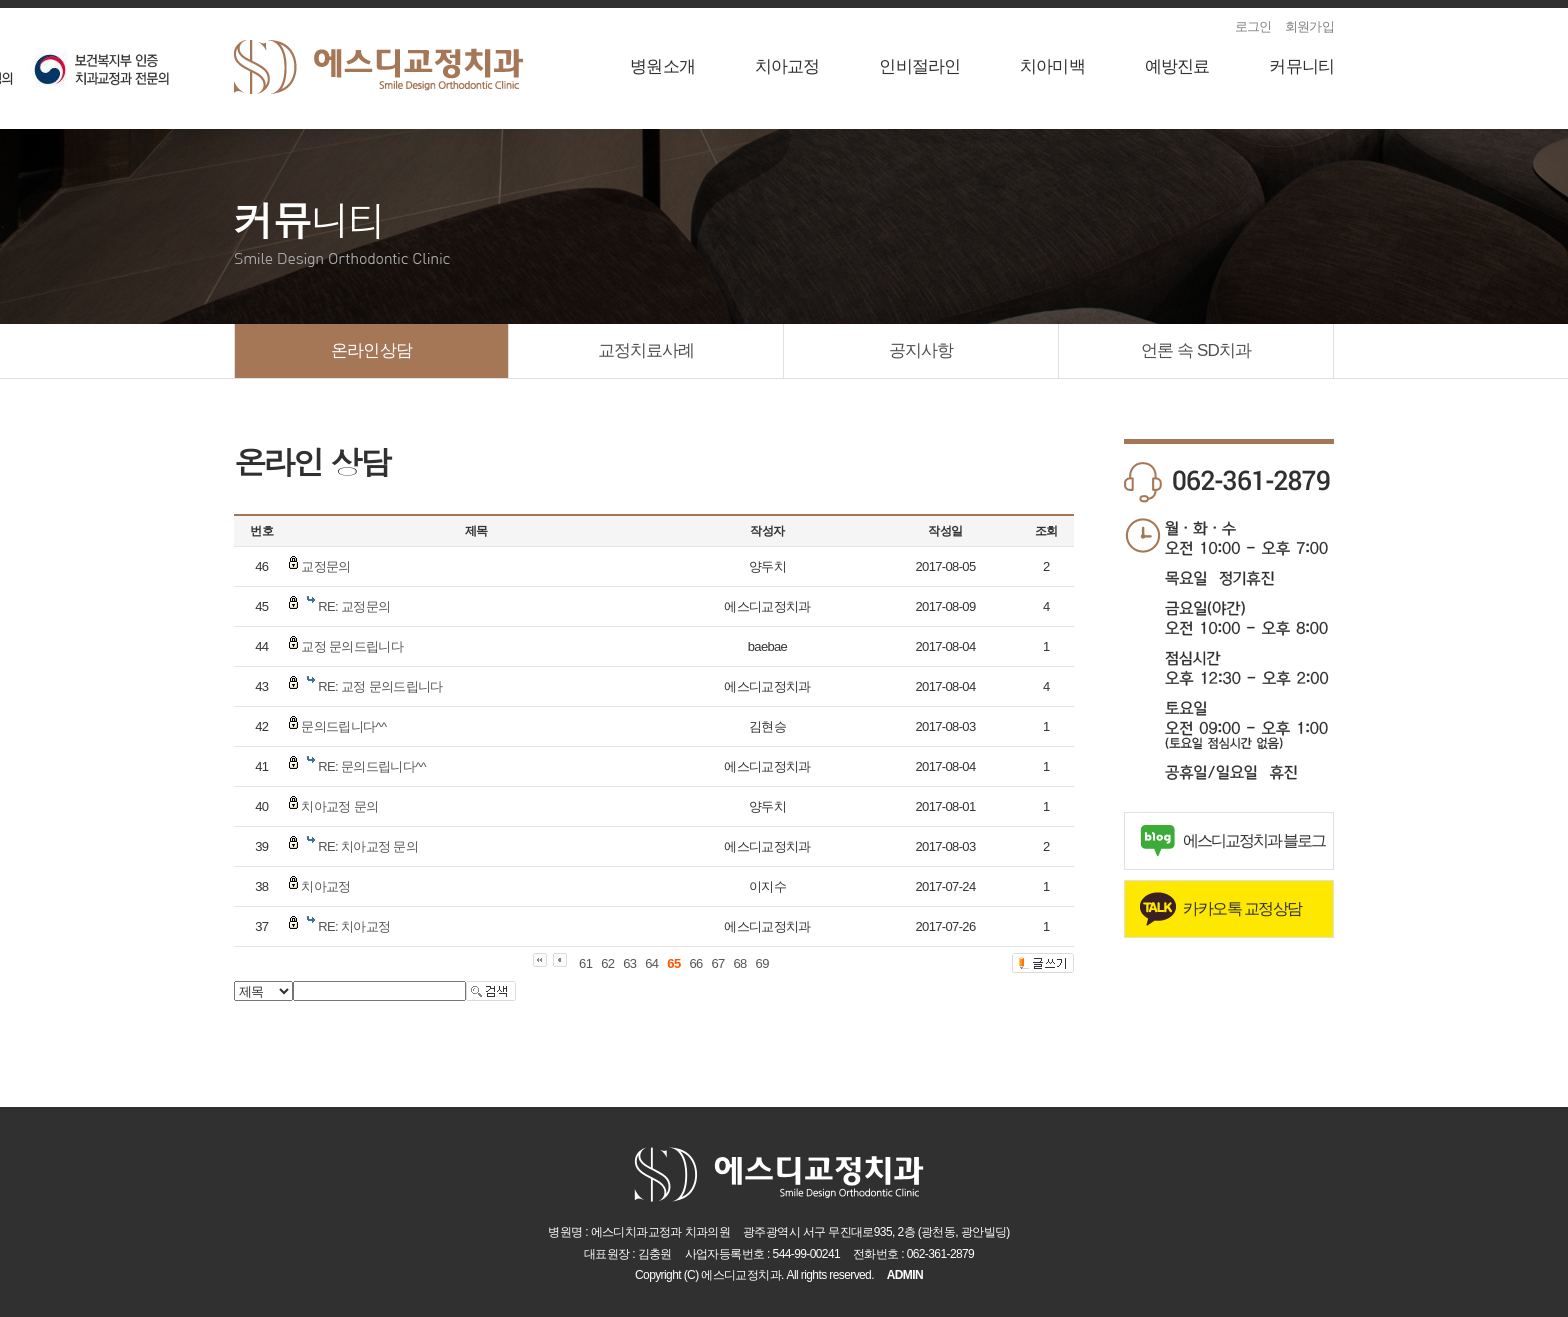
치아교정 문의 (339, 806)
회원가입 (1309, 26)
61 (585, 963)
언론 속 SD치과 (1196, 350)
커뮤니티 (1301, 66)
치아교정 (787, 66)
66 (695, 963)
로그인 (1253, 26)
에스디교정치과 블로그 (1254, 840)
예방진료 (1177, 66)
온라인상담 (371, 350)
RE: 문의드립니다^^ (372, 766)
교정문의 (325, 566)
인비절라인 (919, 66)
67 (717, 963)
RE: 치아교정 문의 (368, 846)
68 (740, 963)
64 (651, 963)
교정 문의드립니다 (352, 646)
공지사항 (921, 350)
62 (607, 963)
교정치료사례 (646, 350)
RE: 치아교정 (354, 926)
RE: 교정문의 (354, 606)
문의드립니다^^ (343, 726)
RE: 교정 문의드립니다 (380, 686)
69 (762, 963)
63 (629, 963)
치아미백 (1052, 66)
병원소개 (662, 66)
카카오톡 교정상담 (1242, 908)
